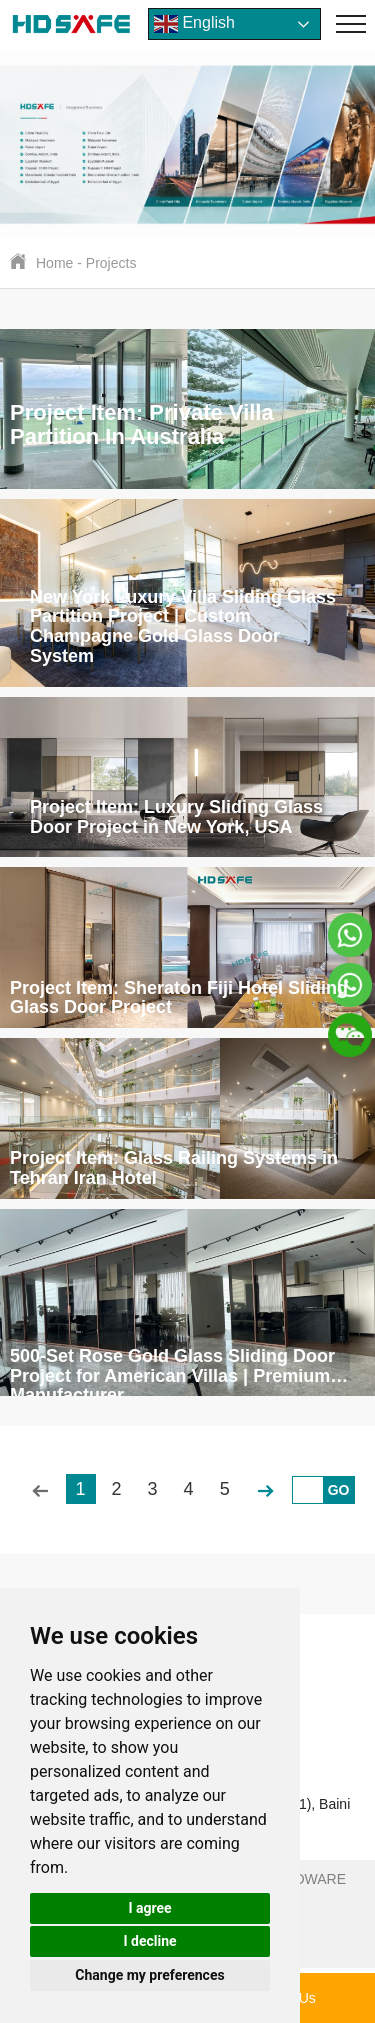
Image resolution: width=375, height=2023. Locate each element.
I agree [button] (149, 1908)
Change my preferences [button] (149, 1975)
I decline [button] (149, 1941)
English (194, 24)
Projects (111, 263)
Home (54, 263)
